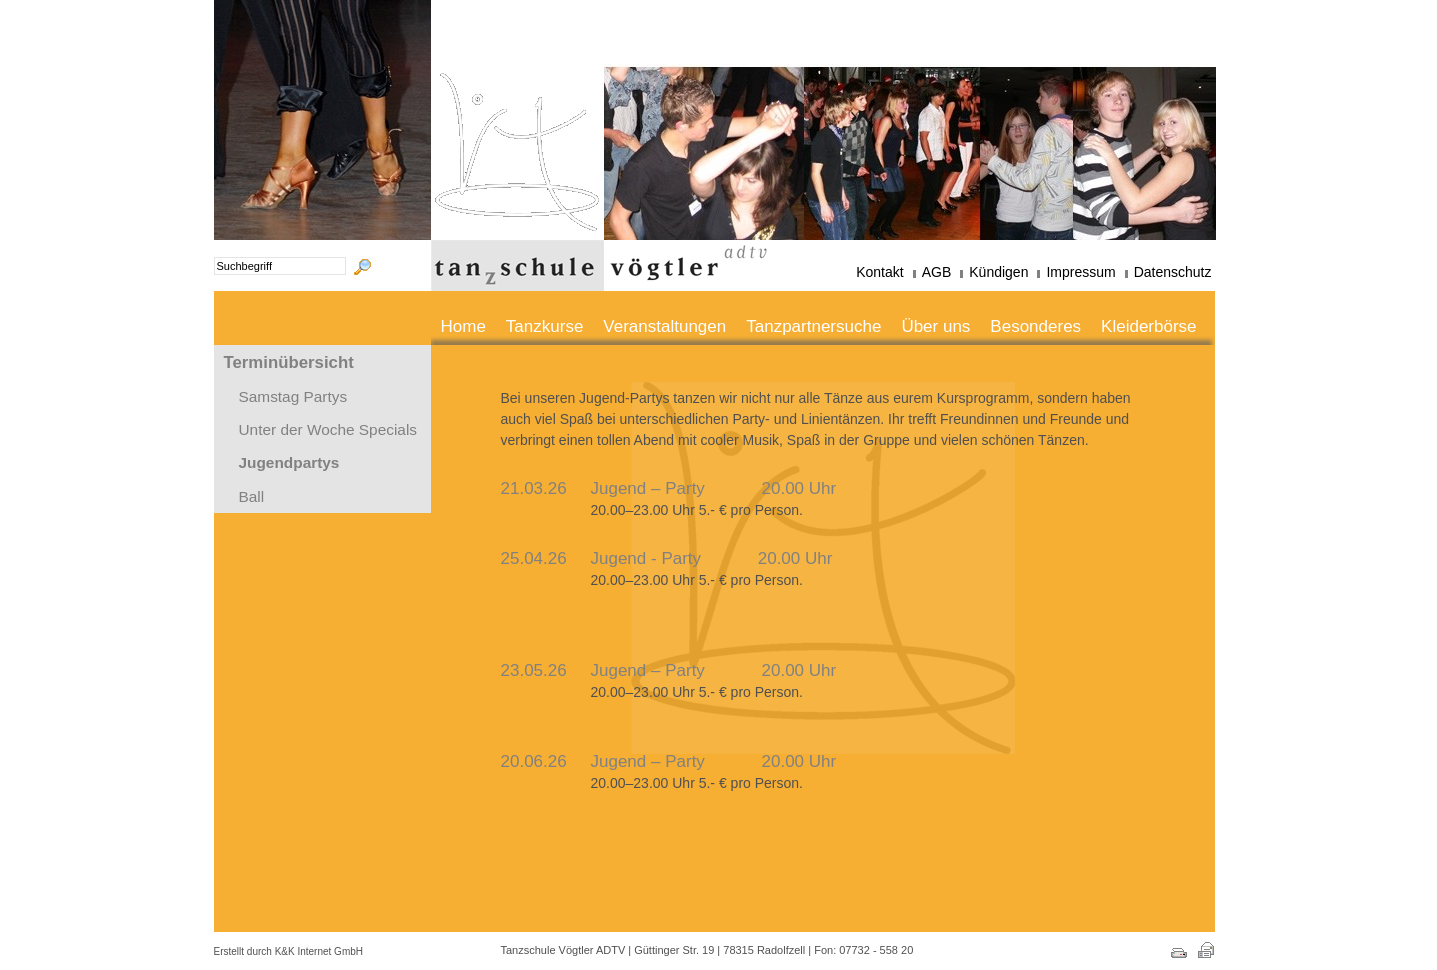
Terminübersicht (289, 362)
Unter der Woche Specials (328, 429)
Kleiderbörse (1148, 326)
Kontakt (879, 272)
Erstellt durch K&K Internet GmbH (289, 951)
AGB (937, 272)
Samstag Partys (293, 396)
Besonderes (1035, 326)
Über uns (935, 326)
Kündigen (998, 272)
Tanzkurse (544, 326)
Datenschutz (1173, 272)
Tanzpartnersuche (813, 326)
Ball (252, 496)
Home (463, 326)
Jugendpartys (289, 462)
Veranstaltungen (664, 326)
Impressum (1080, 272)
